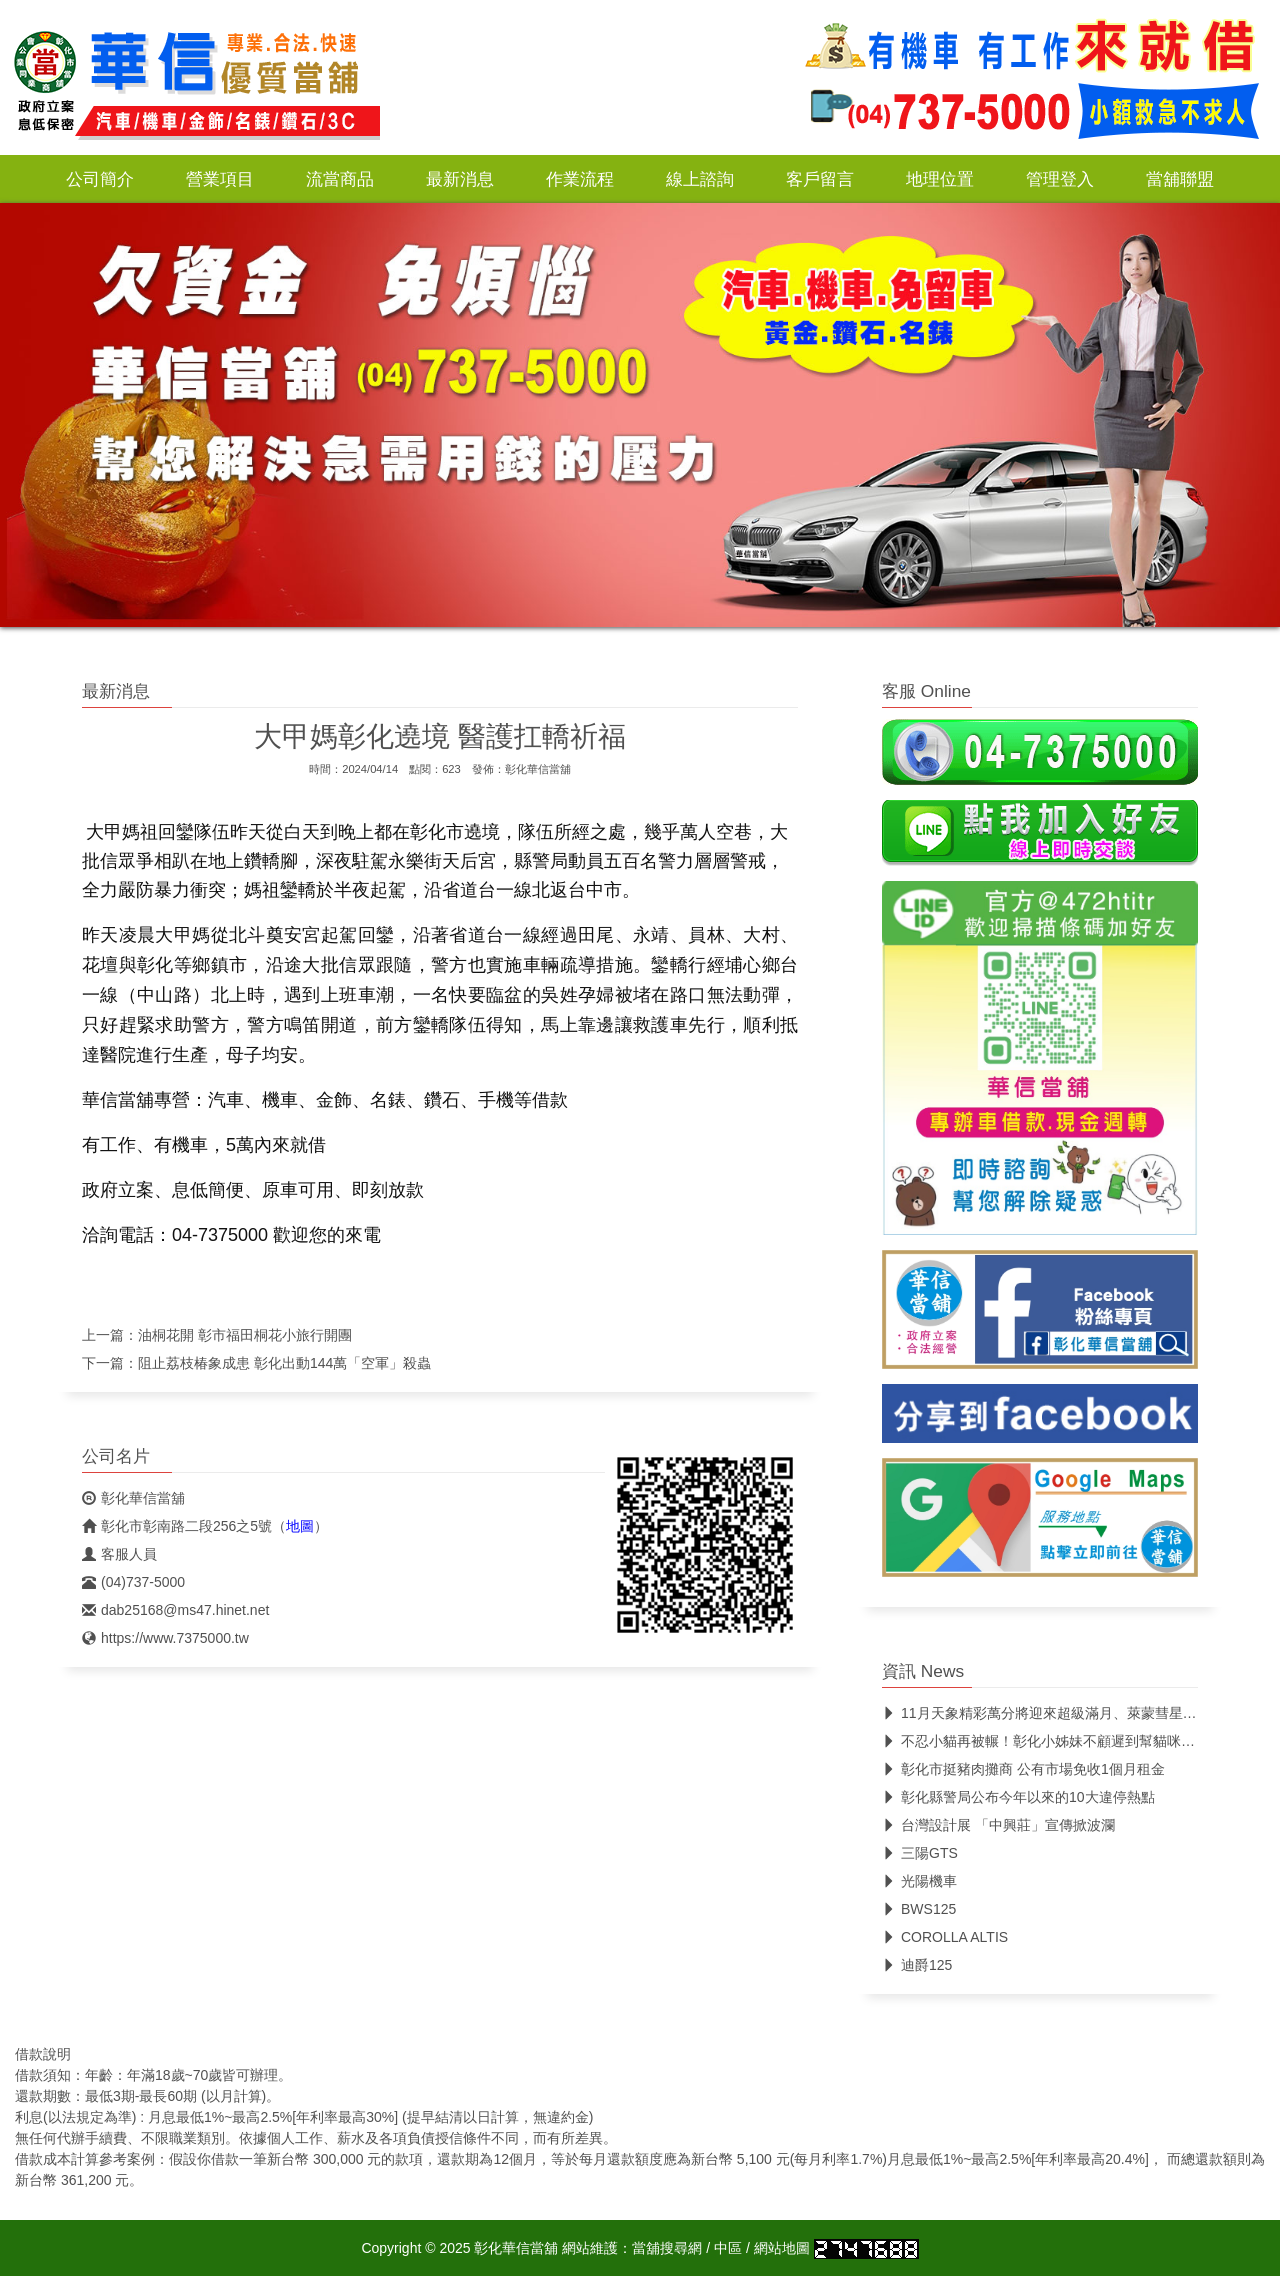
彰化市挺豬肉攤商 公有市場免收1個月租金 (1023, 1769)
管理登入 (1060, 179)
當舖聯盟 (1180, 179)
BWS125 (919, 1909)
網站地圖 (782, 2248)
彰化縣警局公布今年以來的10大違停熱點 (1018, 1797)
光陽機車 (919, 1881)
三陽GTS (920, 1853)
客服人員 (119, 1554)
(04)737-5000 (133, 1582)
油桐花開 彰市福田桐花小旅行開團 (245, 1335)
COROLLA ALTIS (945, 1937)
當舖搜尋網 (667, 2248)
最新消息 (460, 179)
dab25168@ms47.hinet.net (175, 1610)
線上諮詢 (700, 179)
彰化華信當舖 (538, 769)
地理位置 (940, 179)
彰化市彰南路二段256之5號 (177, 1526)
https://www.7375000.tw (165, 1638)
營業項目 (220, 179)
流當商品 (340, 179)
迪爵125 (917, 1965)
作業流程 (580, 179)
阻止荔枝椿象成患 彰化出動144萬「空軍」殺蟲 (284, 1363)
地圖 (300, 1526)
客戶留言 (820, 179)
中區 (728, 2248)
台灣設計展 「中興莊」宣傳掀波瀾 (998, 1825)
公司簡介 (100, 179)
